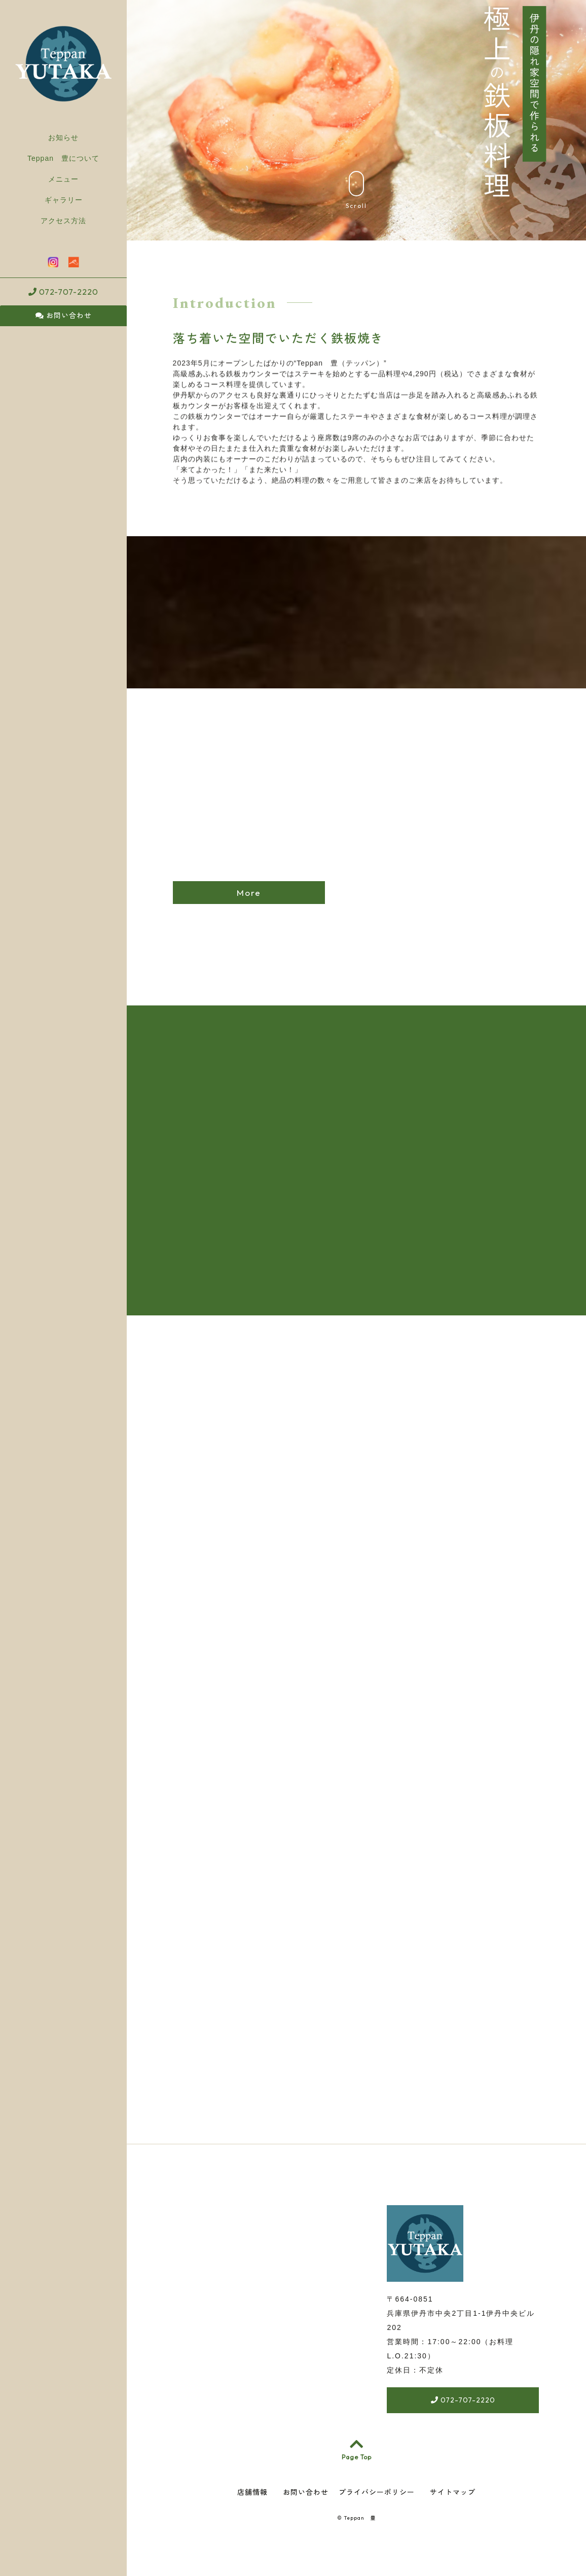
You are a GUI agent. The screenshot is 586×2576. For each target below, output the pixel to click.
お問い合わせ (63, 315)
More (248, 893)
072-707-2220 (63, 292)
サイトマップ (452, 2495)
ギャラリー (64, 200)
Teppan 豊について (63, 158)
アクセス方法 (63, 221)
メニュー (63, 179)
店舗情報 (252, 2495)
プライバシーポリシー (377, 2495)
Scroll (356, 190)
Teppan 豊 (360, 2521)
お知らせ (63, 137)
